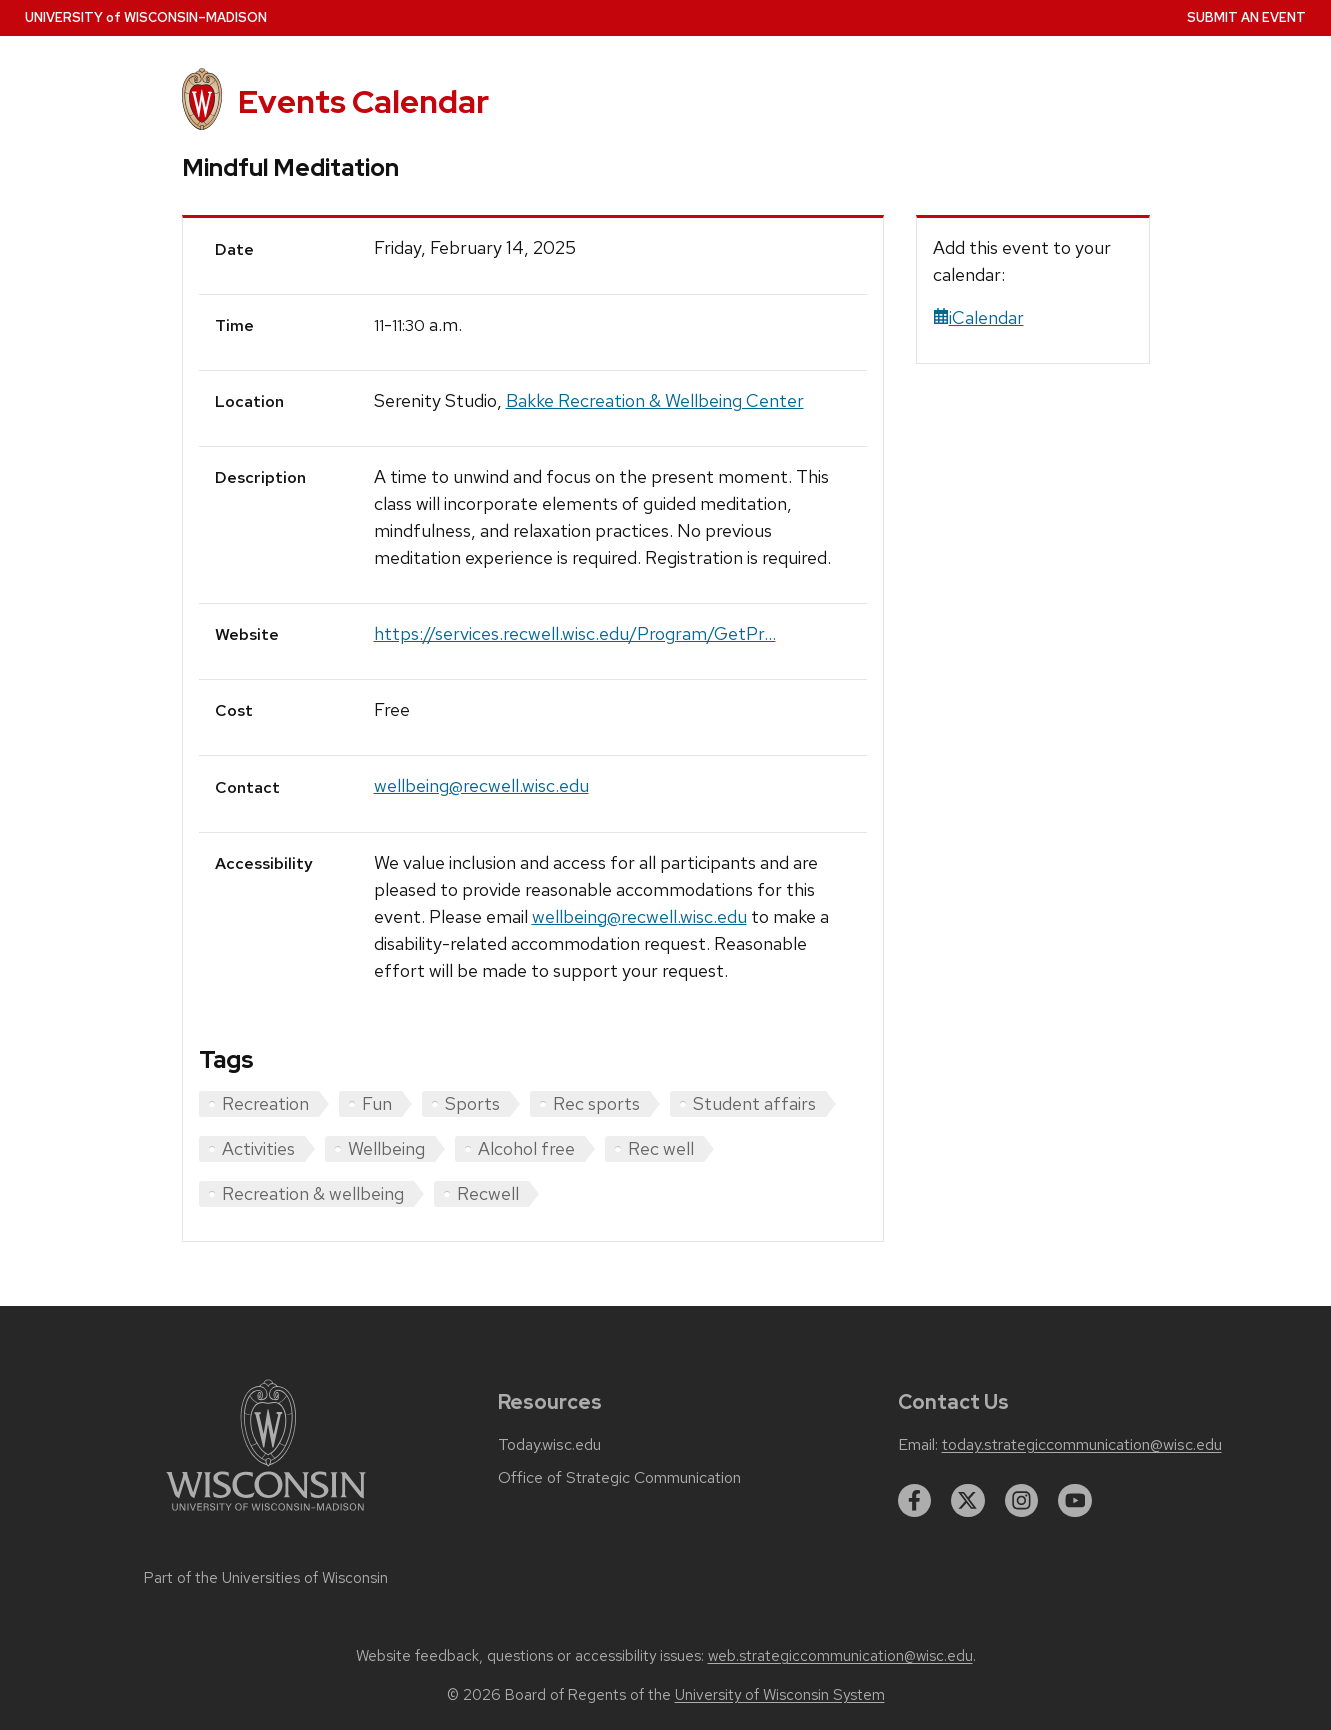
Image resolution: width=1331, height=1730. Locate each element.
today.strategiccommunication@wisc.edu (1082, 1445)
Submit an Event (1246, 17)
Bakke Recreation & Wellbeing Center (655, 400)
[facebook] (915, 1501)
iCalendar (978, 317)
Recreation (265, 1103)
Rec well (661, 1148)
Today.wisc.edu (549, 1445)
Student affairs (754, 1103)
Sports (472, 1103)
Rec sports (596, 1103)
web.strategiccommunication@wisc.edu (840, 1656)
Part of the (266, 1578)
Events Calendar (363, 101)
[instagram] (1022, 1501)
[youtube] (1075, 1501)
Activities (258, 1148)
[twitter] (968, 1501)
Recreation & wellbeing (313, 1193)
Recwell (488, 1193)
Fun (377, 1103)
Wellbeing (386, 1148)
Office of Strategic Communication (619, 1478)
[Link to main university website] (266, 1514)
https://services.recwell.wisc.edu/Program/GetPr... (575, 633)
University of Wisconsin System (780, 1695)
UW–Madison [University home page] (146, 17)
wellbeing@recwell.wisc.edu (481, 785)
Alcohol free (526, 1148)
